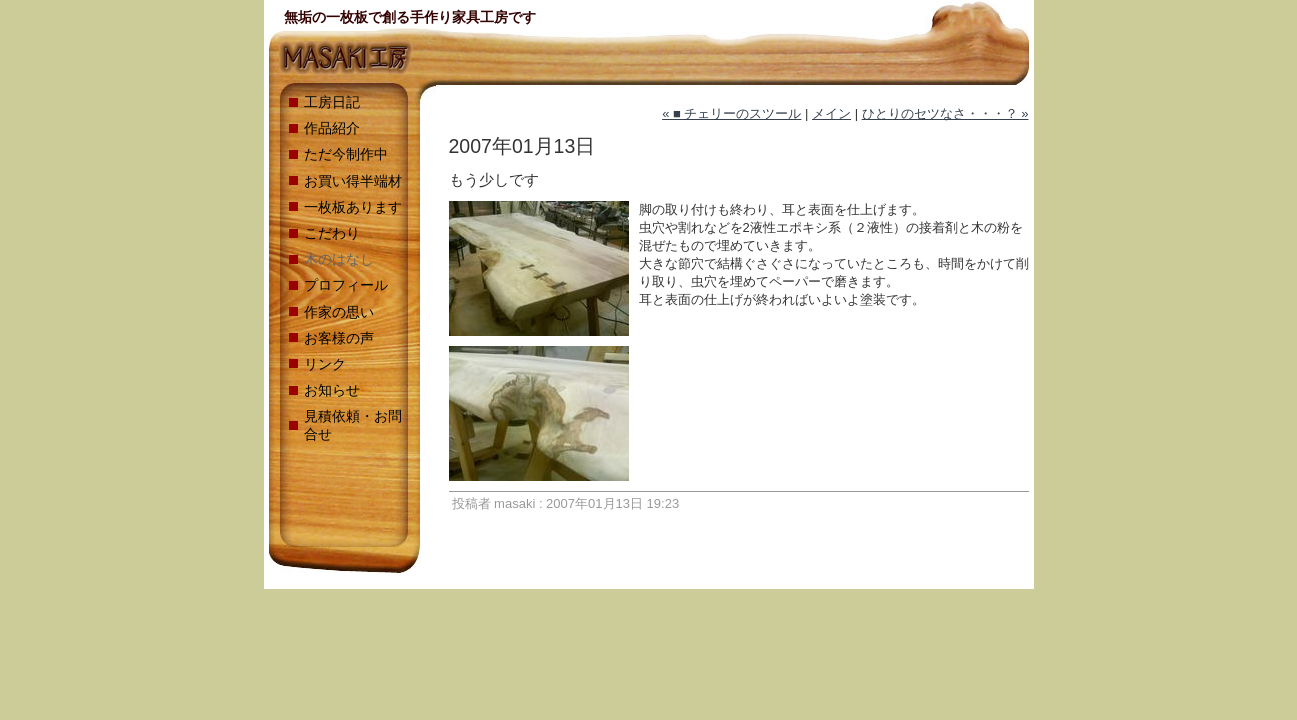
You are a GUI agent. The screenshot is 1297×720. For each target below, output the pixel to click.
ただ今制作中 (346, 154)
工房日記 (332, 102)
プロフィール (346, 285)
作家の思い (339, 312)
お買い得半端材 (353, 181)
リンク (325, 364)
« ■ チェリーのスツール (731, 113)
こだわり (332, 233)
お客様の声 (339, 338)
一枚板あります (353, 207)
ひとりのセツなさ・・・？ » (945, 113)
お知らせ (332, 390)
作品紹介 (332, 128)
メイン (831, 113)
